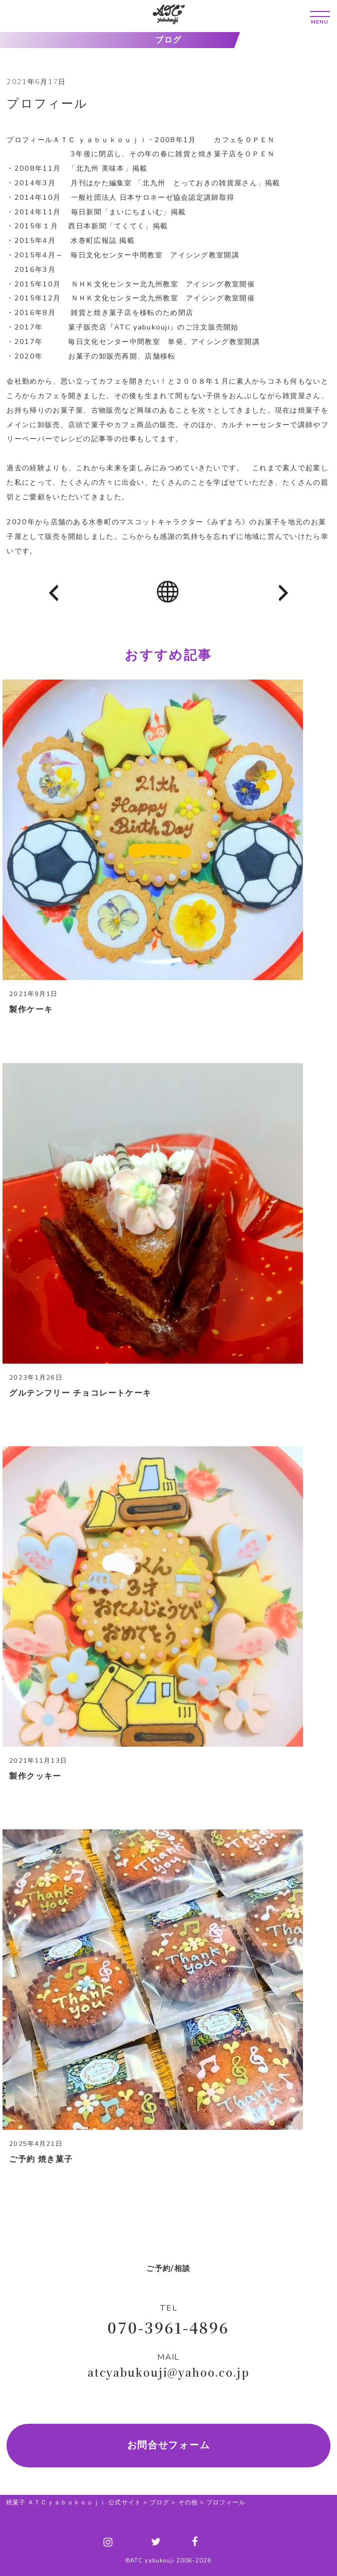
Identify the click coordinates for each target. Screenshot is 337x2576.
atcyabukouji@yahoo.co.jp (168, 2372)
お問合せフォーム (168, 2445)
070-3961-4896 (168, 2327)
